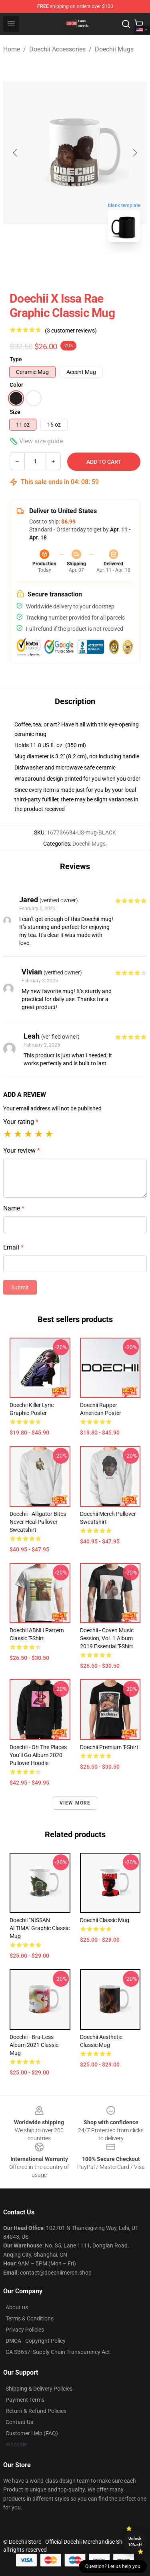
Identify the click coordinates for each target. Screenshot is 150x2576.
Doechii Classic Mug (104, 1920)
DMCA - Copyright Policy (36, 2341)
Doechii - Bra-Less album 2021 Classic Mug (34, 2045)
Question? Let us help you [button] (112, 2566)
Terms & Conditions (30, 2318)
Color (16, 385)
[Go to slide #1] (54, 266)
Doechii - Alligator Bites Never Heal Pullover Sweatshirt (38, 1522)
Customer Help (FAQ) (32, 2433)
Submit (20, 1287)
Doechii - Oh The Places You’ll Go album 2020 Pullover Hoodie (38, 1755)
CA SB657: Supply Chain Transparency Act (58, 2352)
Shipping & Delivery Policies (39, 2388)
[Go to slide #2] (96, 266)
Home (11, 49)
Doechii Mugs (114, 49)
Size (15, 412)
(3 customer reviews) (71, 330)
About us (17, 2307)
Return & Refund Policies (36, 2411)
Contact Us (19, 2422)
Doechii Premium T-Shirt (109, 1747)
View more (75, 1803)
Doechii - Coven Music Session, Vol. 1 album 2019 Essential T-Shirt (107, 1638)
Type (16, 359)
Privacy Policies (25, 2329)
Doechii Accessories (57, 49)
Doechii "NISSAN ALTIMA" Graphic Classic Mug (40, 1928)
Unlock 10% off (135, 2541)
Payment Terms (25, 2400)
